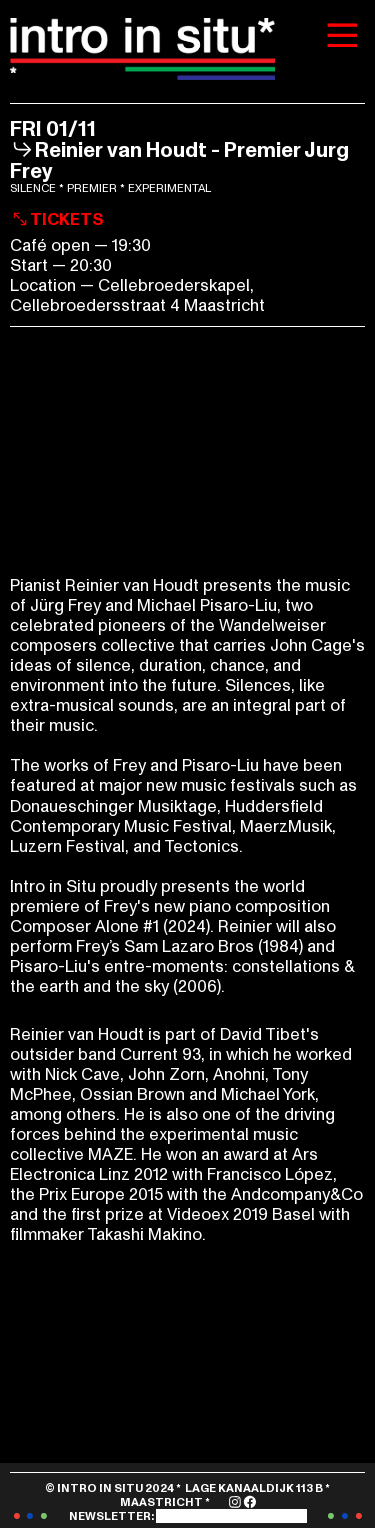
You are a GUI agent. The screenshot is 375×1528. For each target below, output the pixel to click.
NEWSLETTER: (188, 1516)
